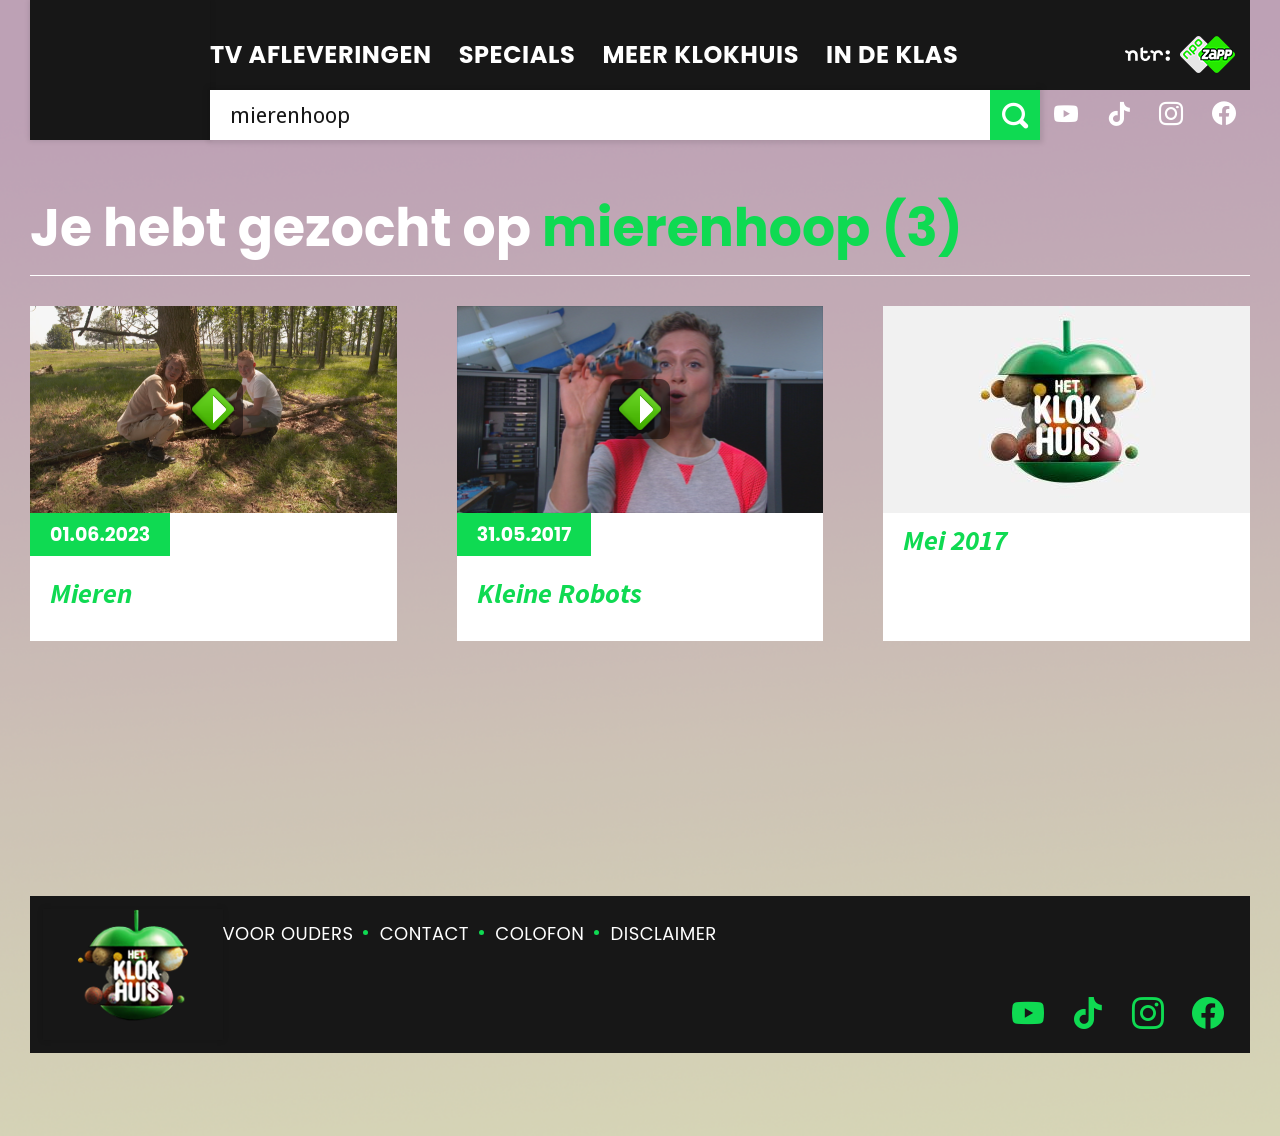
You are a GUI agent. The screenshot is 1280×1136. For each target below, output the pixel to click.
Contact (424, 933)
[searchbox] (600, 115)
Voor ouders (288, 933)
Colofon (539, 933)
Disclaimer (664, 933)
